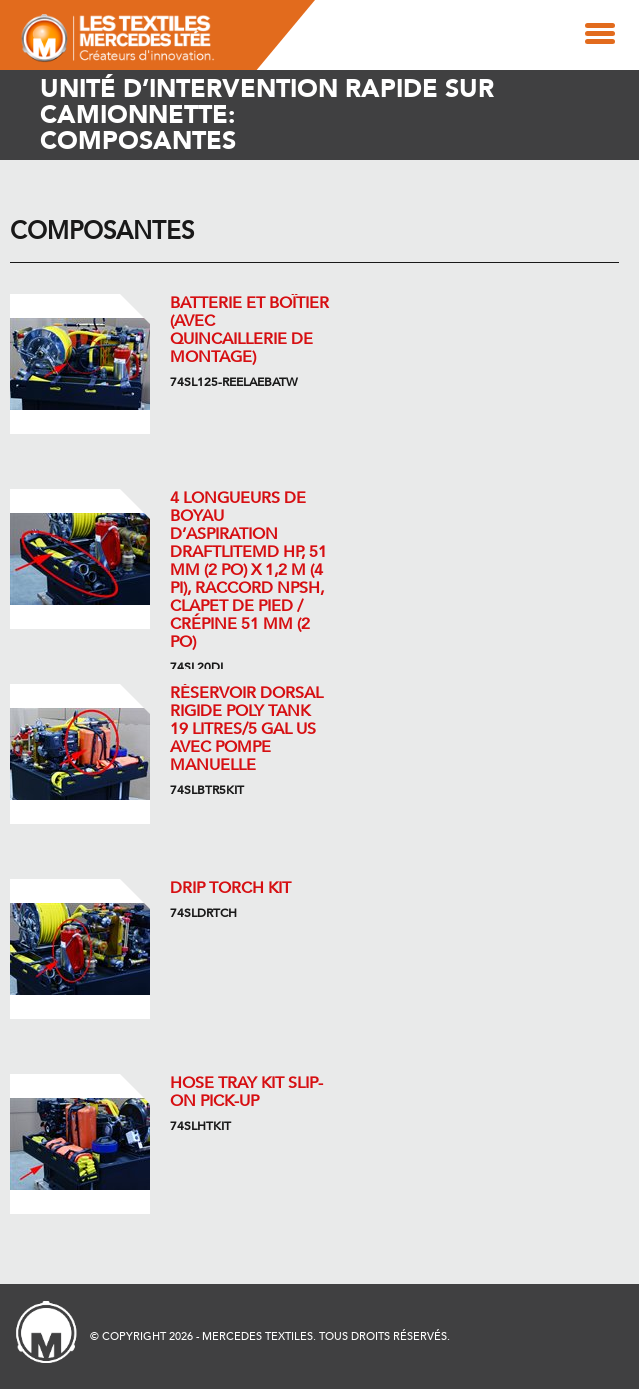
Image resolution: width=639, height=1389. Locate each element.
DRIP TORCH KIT (230, 888)
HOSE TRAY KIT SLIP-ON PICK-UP (246, 1092)
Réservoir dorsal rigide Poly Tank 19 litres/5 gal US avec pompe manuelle (246, 729)
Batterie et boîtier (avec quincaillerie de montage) (249, 330)
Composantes (102, 231)
